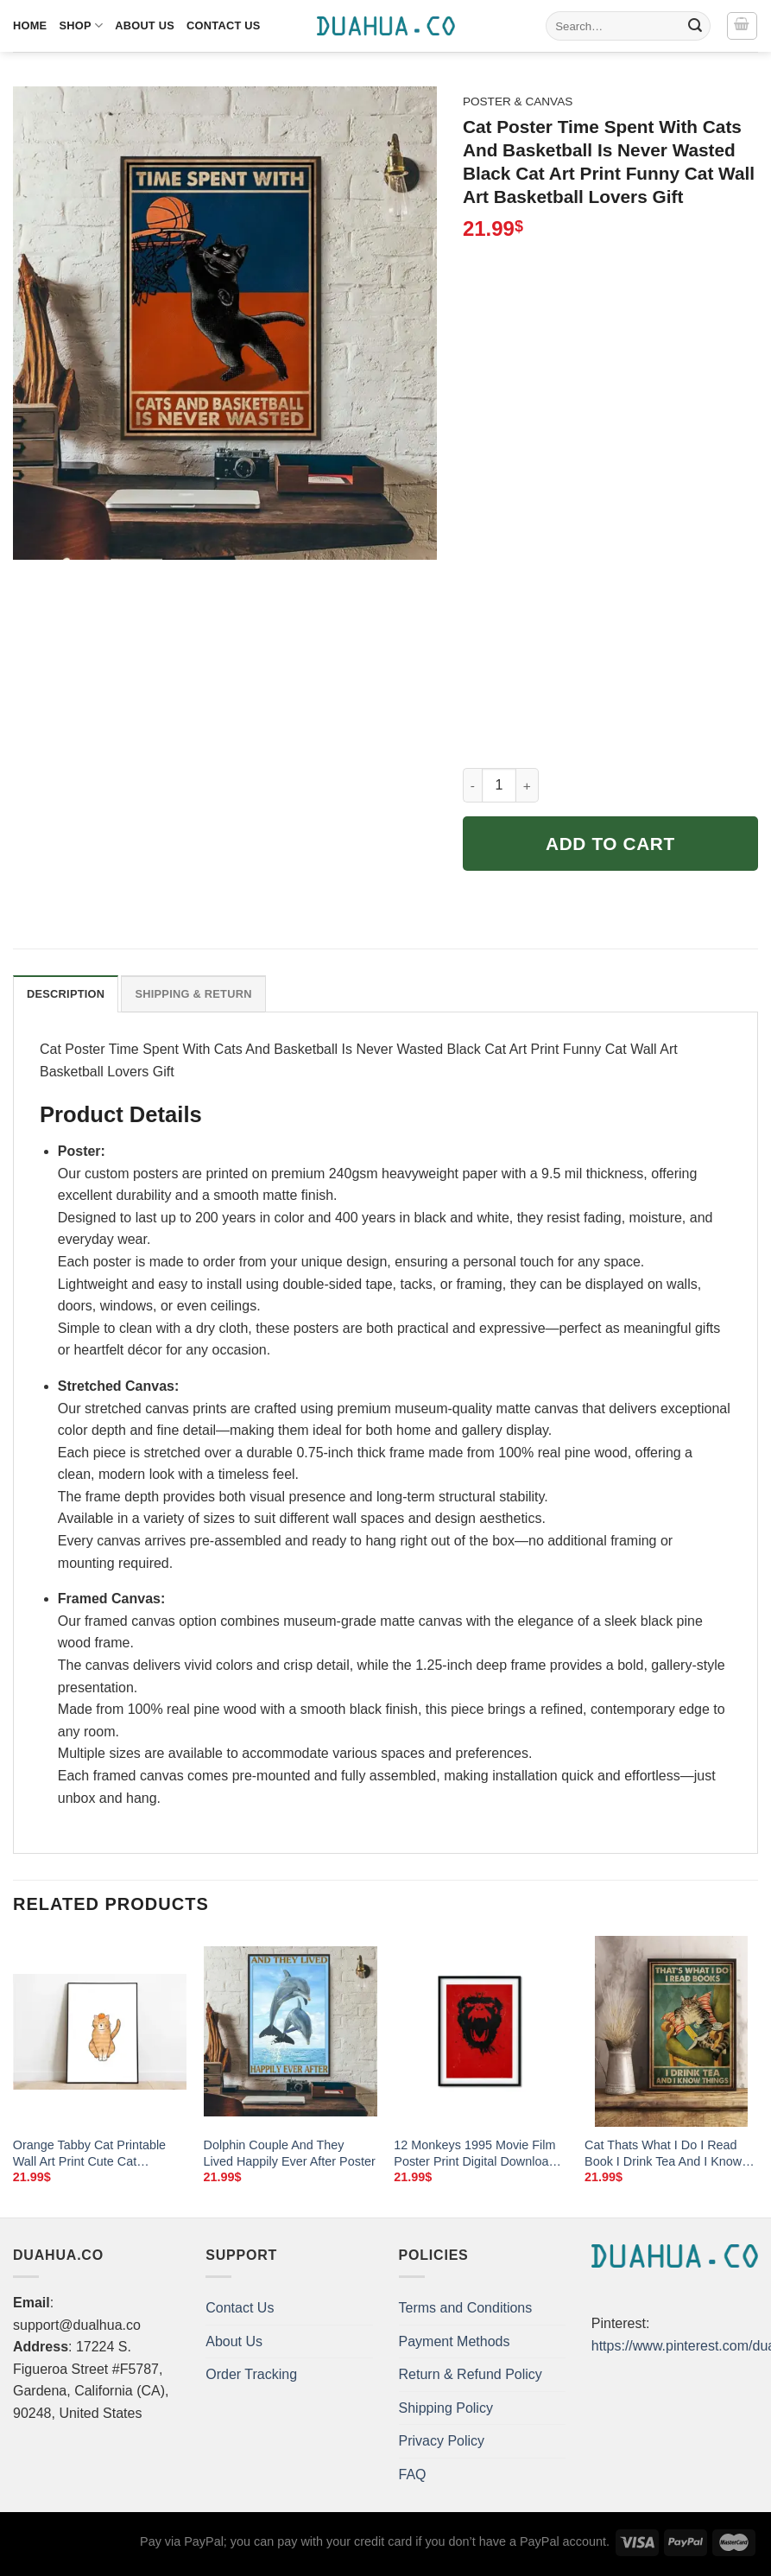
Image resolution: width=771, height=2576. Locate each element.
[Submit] (695, 26)
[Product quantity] (499, 785)
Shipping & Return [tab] (193, 993)
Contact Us (223, 25)
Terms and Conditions (466, 2307)
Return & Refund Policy (470, 2374)
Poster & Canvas (517, 101)
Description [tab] (65, 993)
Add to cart (610, 843)
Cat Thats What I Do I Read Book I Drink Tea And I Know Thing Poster (663, 2153)
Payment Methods (454, 2341)
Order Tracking (251, 2374)
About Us (144, 25)
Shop (81, 25)
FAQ (413, 2474)
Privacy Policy (442, 2440)
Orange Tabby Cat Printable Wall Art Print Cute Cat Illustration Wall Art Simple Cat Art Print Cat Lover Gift (96, 2153)
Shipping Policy (446, 2408)
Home (30, 25)
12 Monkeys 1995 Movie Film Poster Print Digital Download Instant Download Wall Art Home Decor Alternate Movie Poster (474, 2153)
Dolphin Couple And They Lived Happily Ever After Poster (290, 2153)
